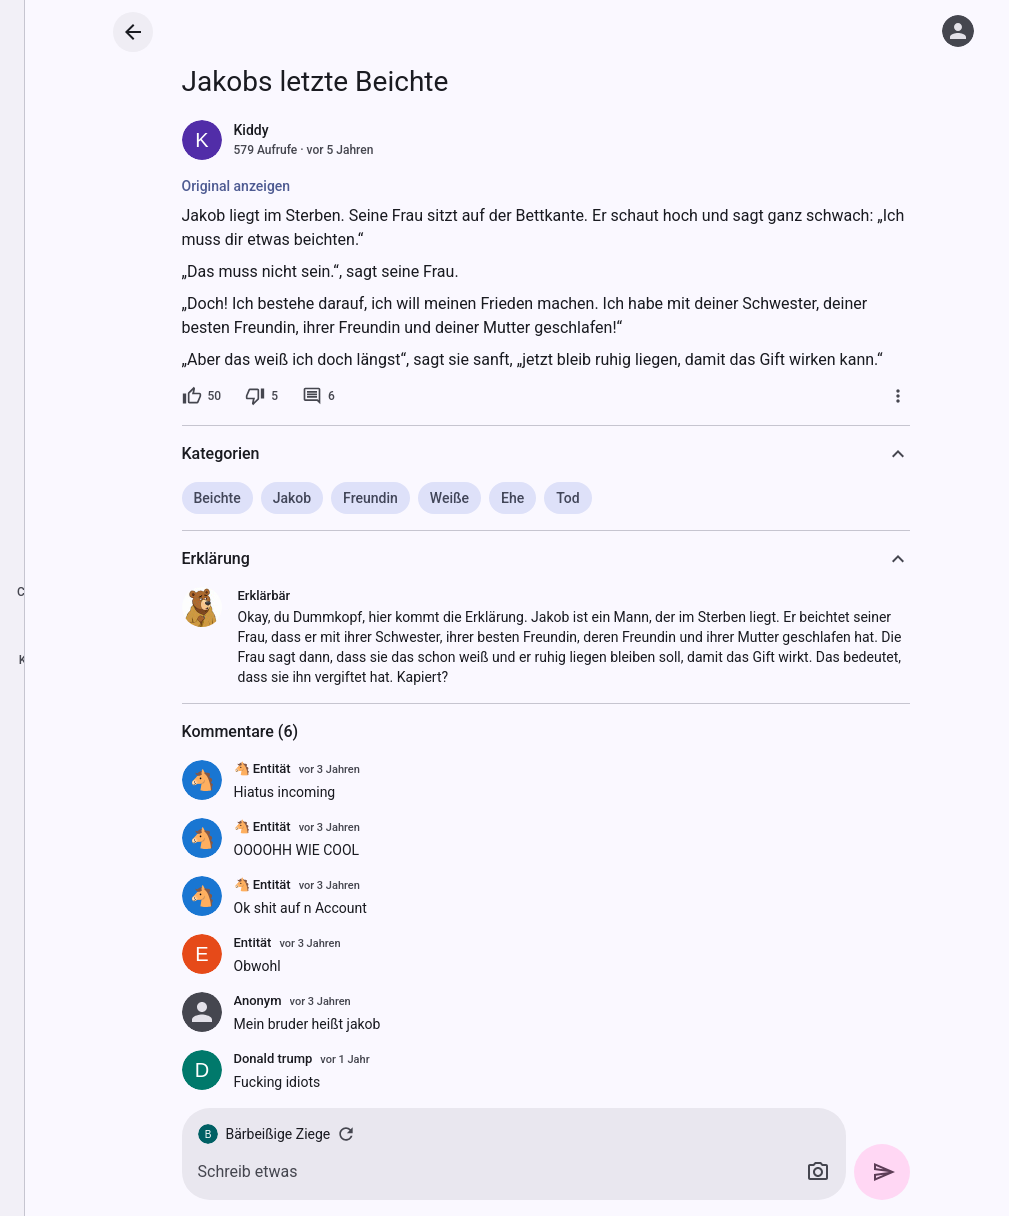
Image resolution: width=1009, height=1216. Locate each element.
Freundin (370, 498)
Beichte (217, 498)
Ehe (512, 498)
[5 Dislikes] (261, 396)
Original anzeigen (236, 186)
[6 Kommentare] (318, 396)
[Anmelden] (958, 31)
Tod (567, 498)
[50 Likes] (202, 396)
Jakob (292, 498)
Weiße (449, 498)
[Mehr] (898, 396)
